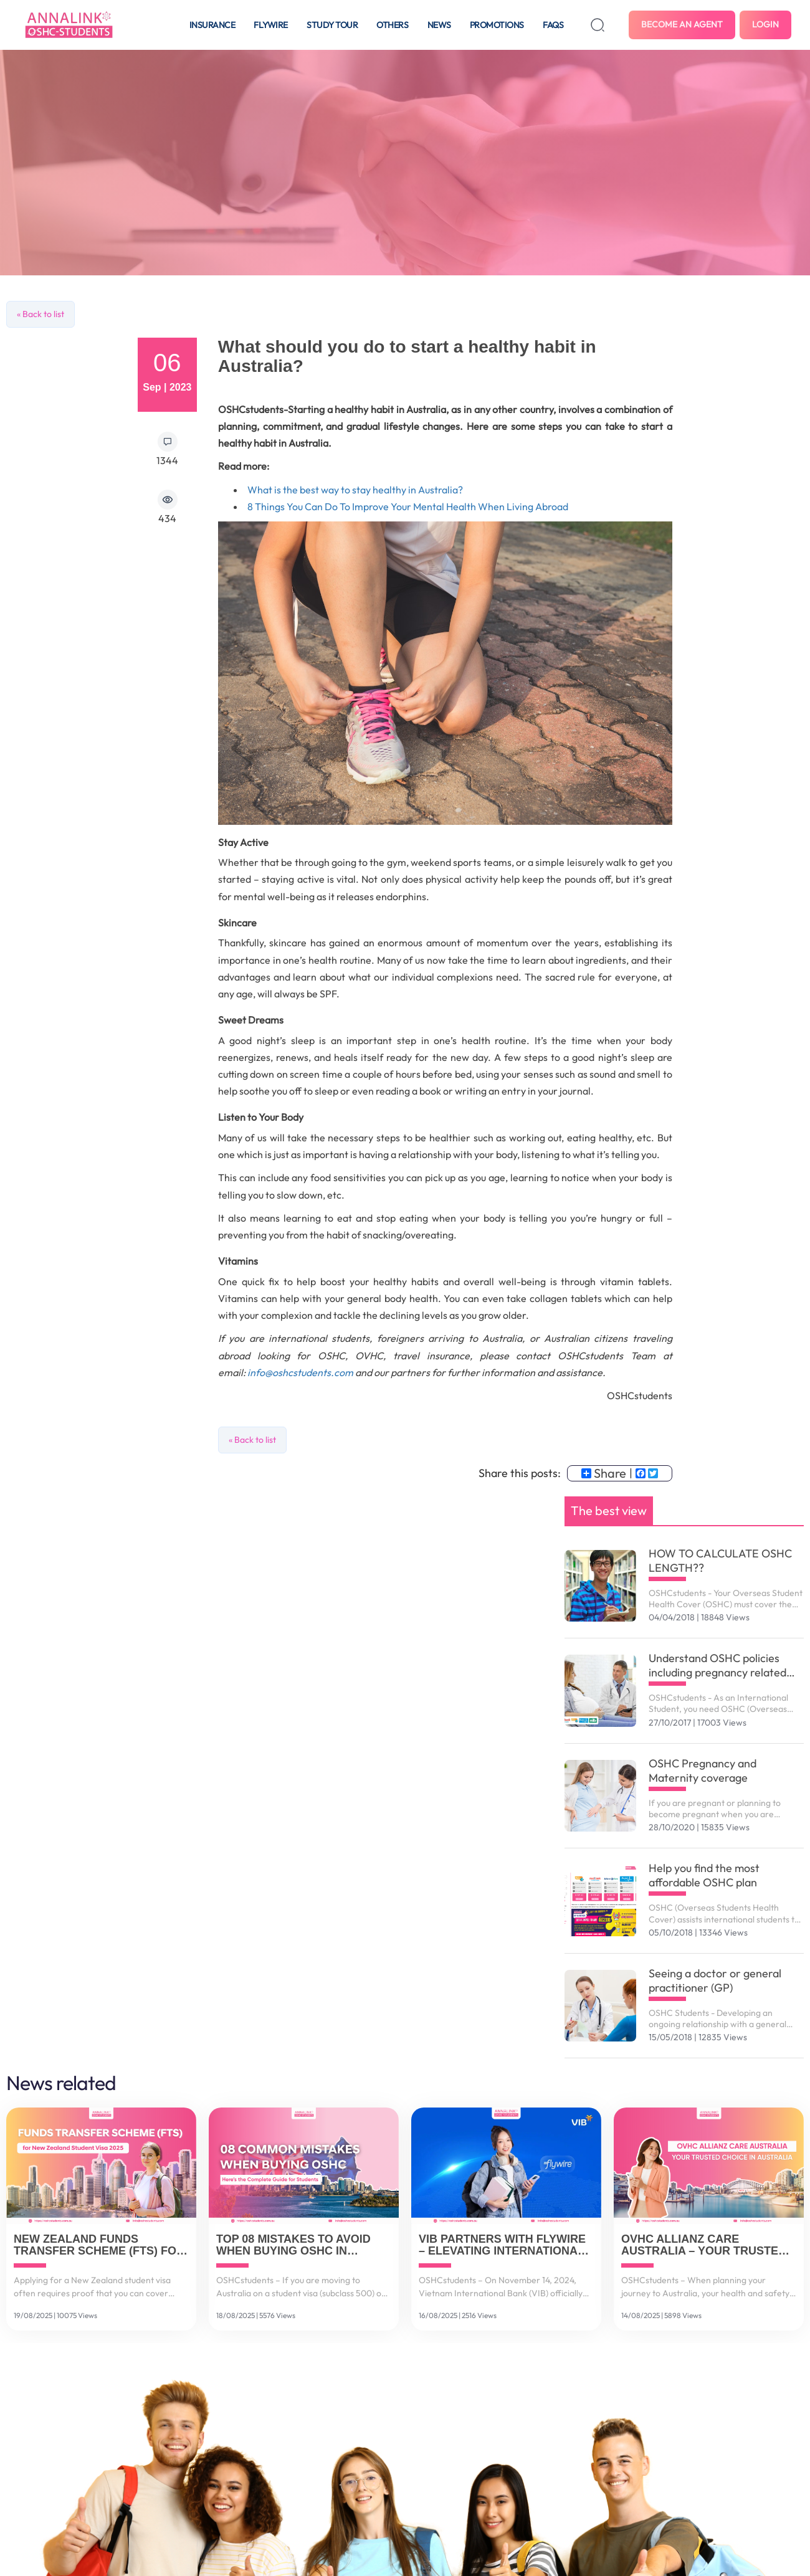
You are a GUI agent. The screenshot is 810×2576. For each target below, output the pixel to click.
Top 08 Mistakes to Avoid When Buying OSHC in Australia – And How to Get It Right (293, 2245)
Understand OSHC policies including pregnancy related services (717, 1665)
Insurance (212, 25)
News (439, 25)
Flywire (271, 25)
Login (765, 24)
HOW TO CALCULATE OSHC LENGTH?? (720, 1560)
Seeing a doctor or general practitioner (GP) (715, 1980)
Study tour (332, 25)
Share (603, 1473)
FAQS (553, 25)
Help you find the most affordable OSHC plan (704, 1875)
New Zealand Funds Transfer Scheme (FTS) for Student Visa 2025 (99, 2245)
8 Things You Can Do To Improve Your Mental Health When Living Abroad (407, 506)
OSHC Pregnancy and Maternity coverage (702, 1770)
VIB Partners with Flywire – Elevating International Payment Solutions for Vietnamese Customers (502, 2245)
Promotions (497, 25)
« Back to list (40, 314)
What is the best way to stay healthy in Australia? (355, 489)
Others (392, 25)
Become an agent (682, 24)
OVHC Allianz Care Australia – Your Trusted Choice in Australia (703, 2245)
